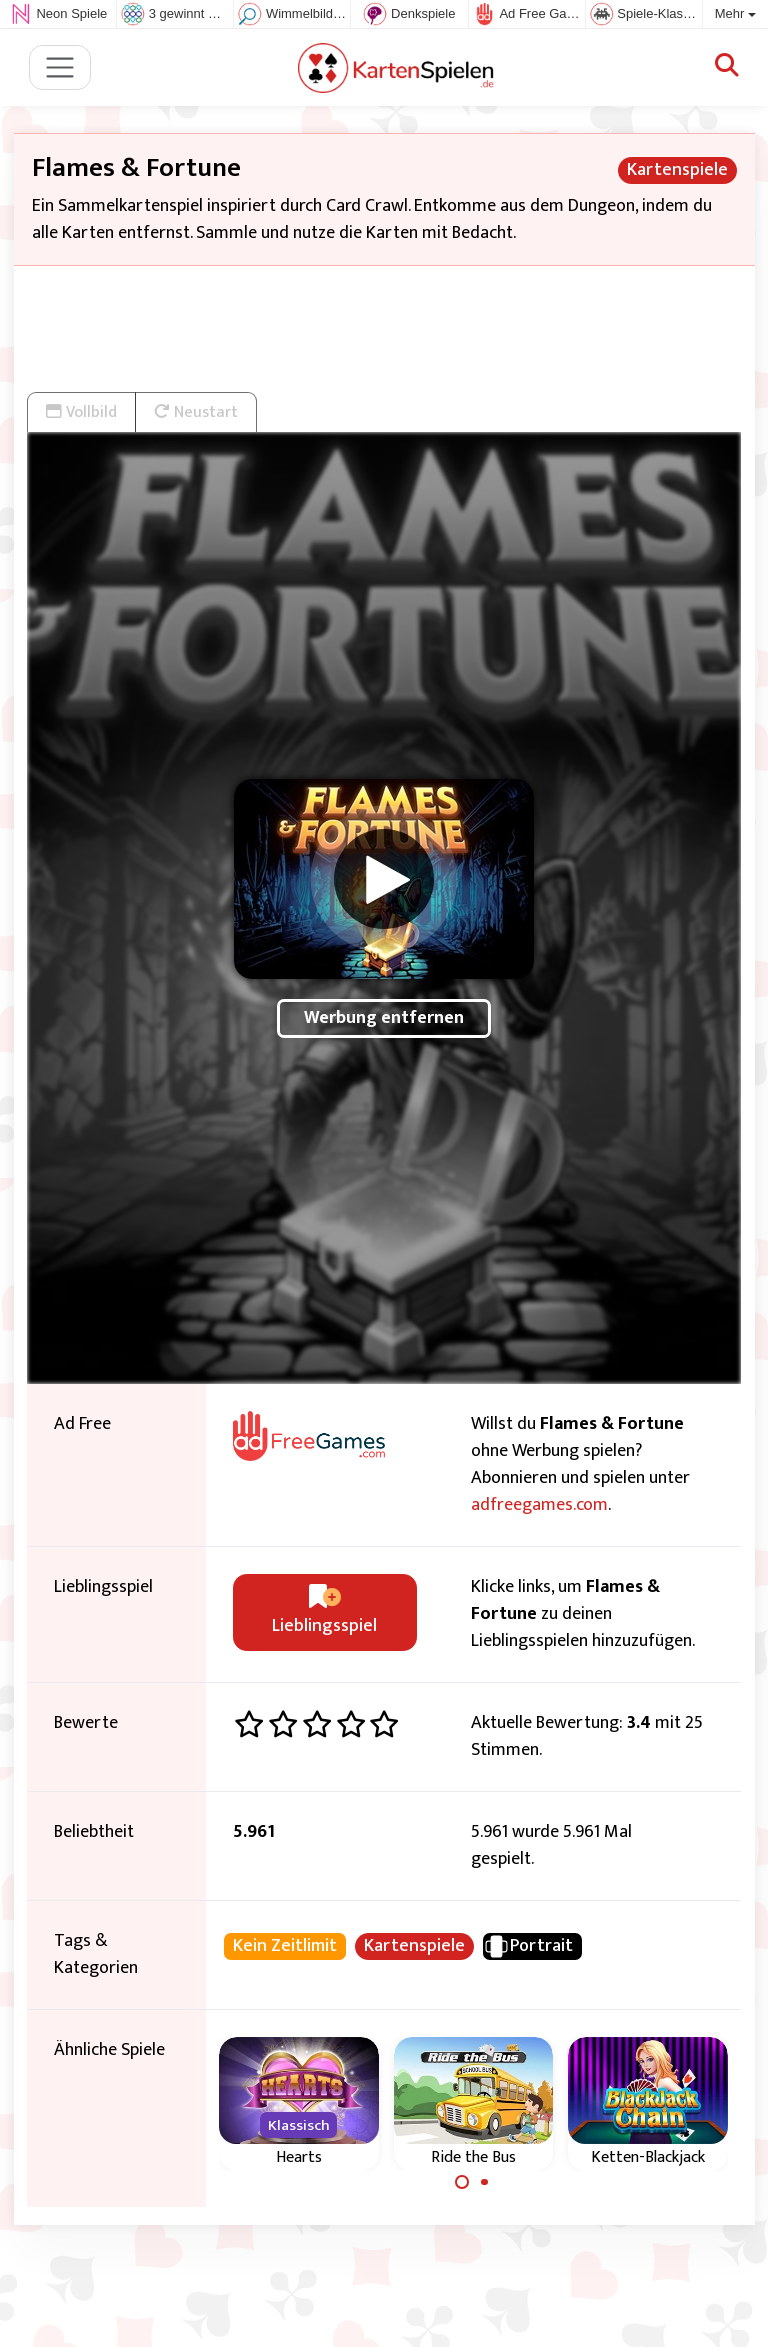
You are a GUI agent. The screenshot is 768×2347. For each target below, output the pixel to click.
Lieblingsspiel (324, 1612)
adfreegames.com (539, 1505)
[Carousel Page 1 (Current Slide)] (462, 2182)
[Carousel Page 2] (485, 2182)
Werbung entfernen (384, 1018)
